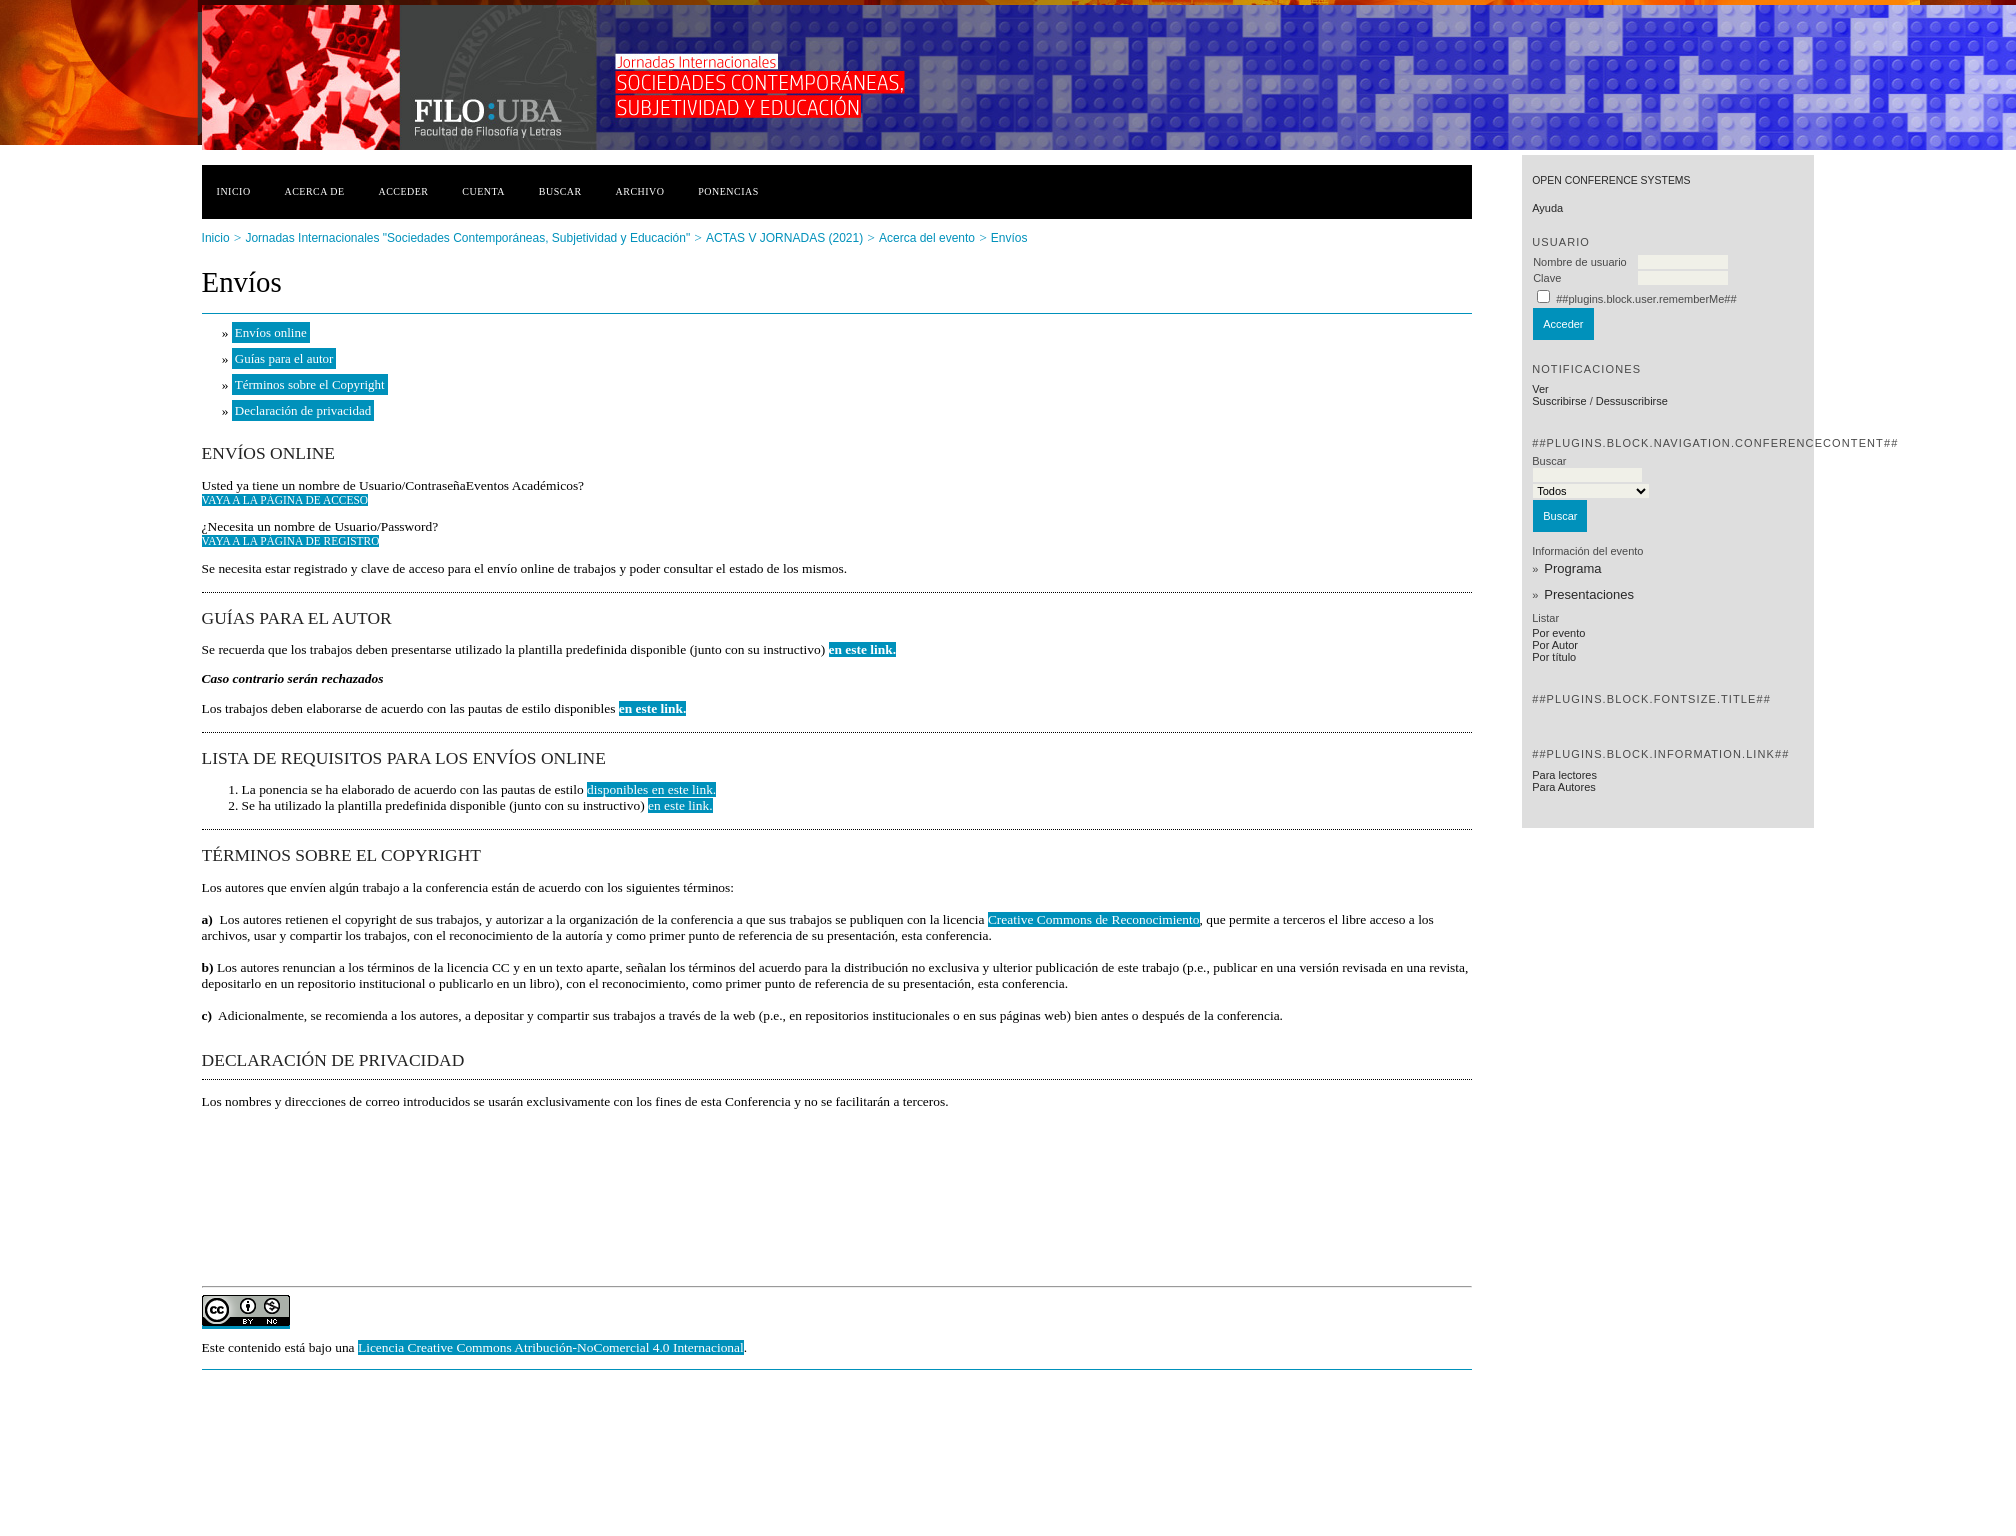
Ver (1540, 389)
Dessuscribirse (1632, 401)
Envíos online (271, 332)
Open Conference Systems (1611, 180)
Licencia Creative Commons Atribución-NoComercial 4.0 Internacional (551, 1347)
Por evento (1558, 633)
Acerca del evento (927, 238)
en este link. (863, 649)
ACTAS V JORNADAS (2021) (784, 238)
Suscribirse (1559, 401)
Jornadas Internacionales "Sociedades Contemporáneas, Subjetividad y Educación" (467, 238)
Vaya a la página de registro (291, 541)
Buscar (560, 191)
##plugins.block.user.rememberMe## (1646, 299)
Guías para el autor (284, 358)
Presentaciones (1589, 594)
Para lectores (1564, 775)
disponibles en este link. (651, 789)
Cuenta (483, 191)
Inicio (234, 191)
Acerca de (314, 191)
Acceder (403, 191)
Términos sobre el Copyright (310, 384)
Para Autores (1564, 787)
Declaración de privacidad (303, 410)
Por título (1554, 657)
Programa (1572, 568)
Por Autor (1555, 645)
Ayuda (1547, 208)
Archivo (640, 191)
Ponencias (728, 191)
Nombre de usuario (1580, 262)
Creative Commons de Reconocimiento (1094, 919)
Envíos (1009, 238)
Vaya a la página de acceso (285, 500)
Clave (1547, 278)
